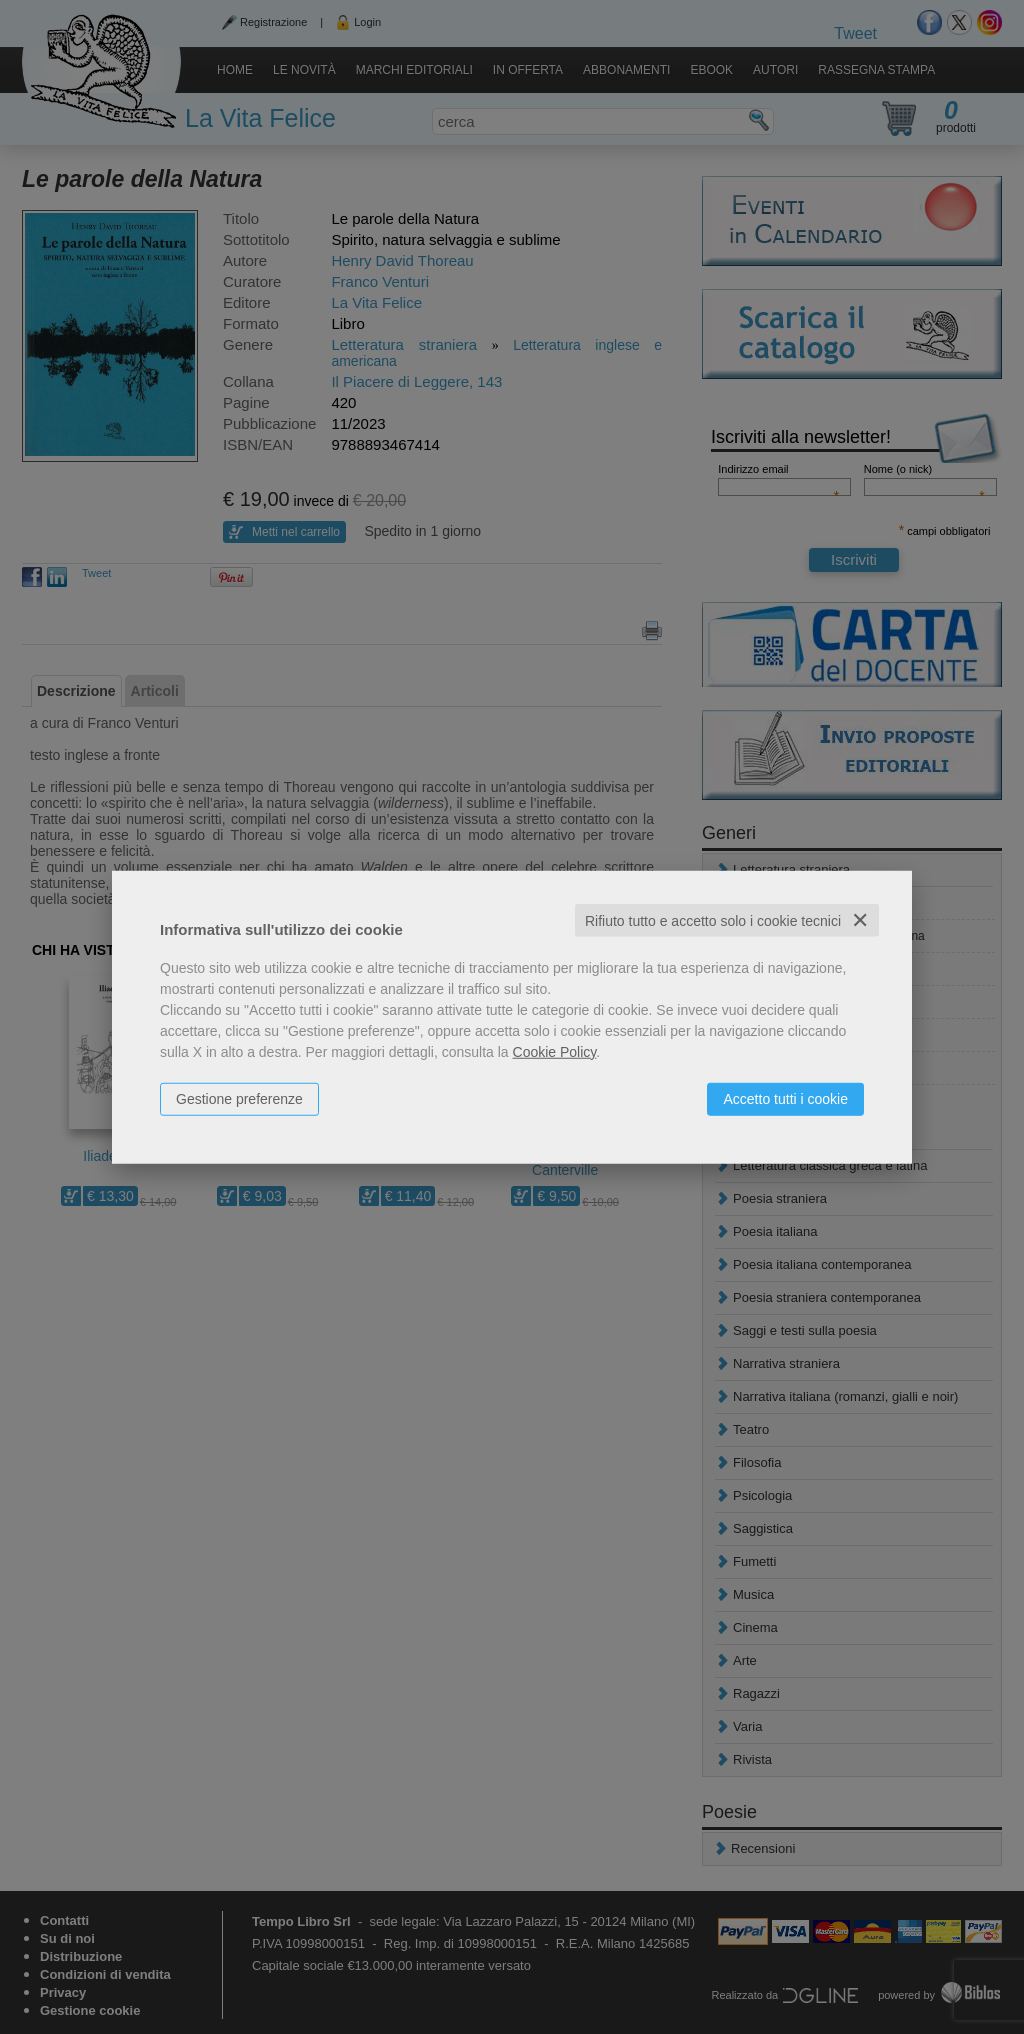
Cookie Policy (555, 1051)
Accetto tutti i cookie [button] (785, 1098)
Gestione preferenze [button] (239, 1098)
